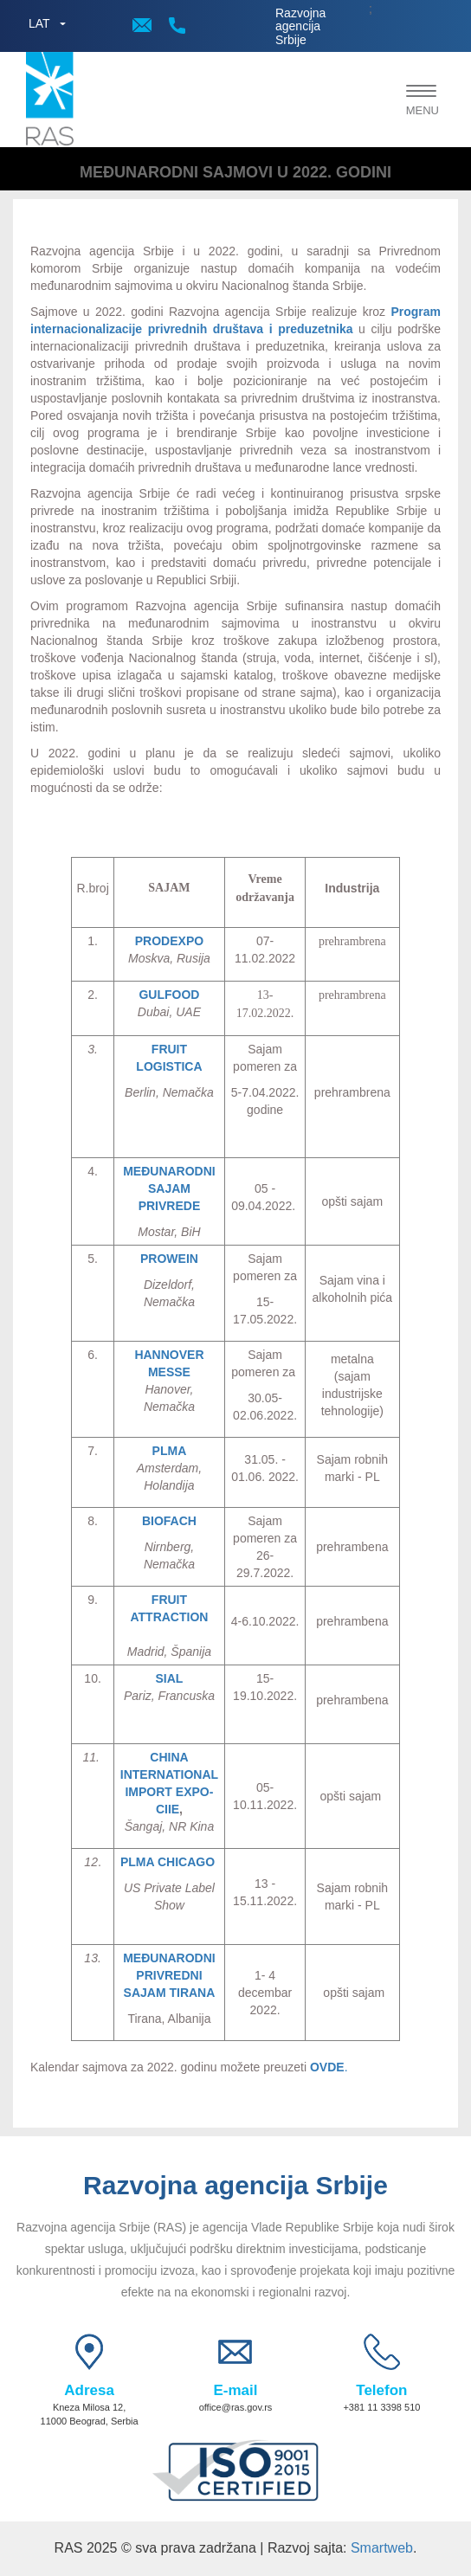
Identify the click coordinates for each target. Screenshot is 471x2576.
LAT (39, 23)
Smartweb (382, 2548)
